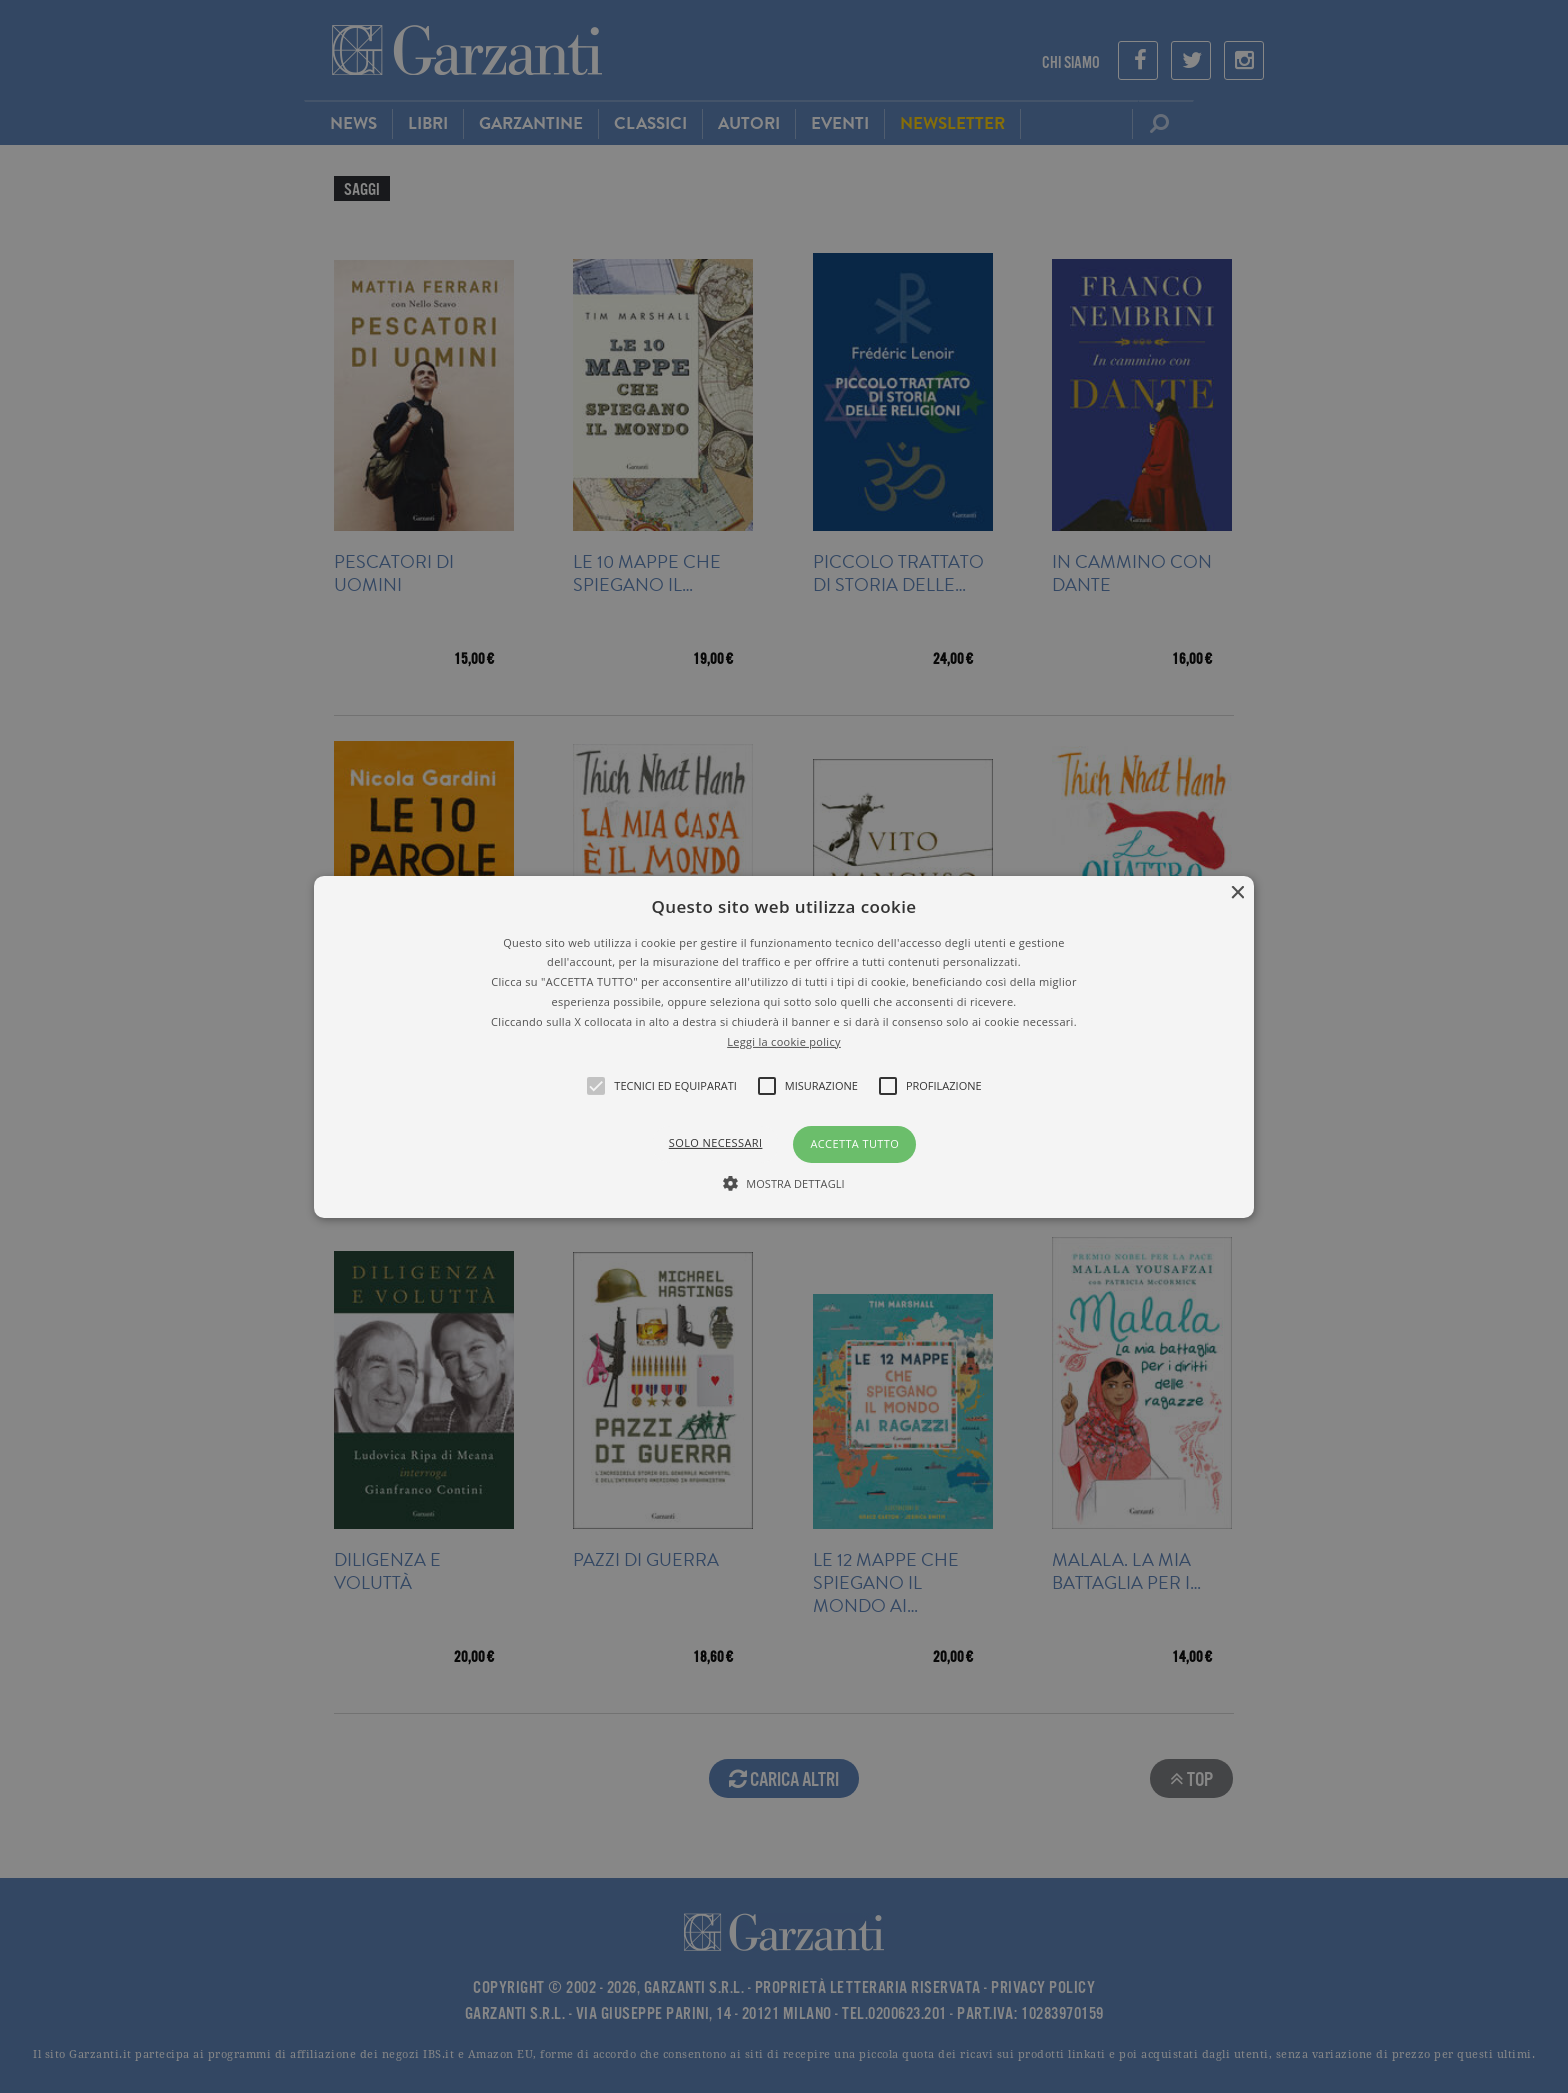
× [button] (1236, 892)
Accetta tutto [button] (854, 1143)
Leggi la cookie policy (784, 1040)
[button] (784, 1046)
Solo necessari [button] (716, 1142)
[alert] (784, 1046)
